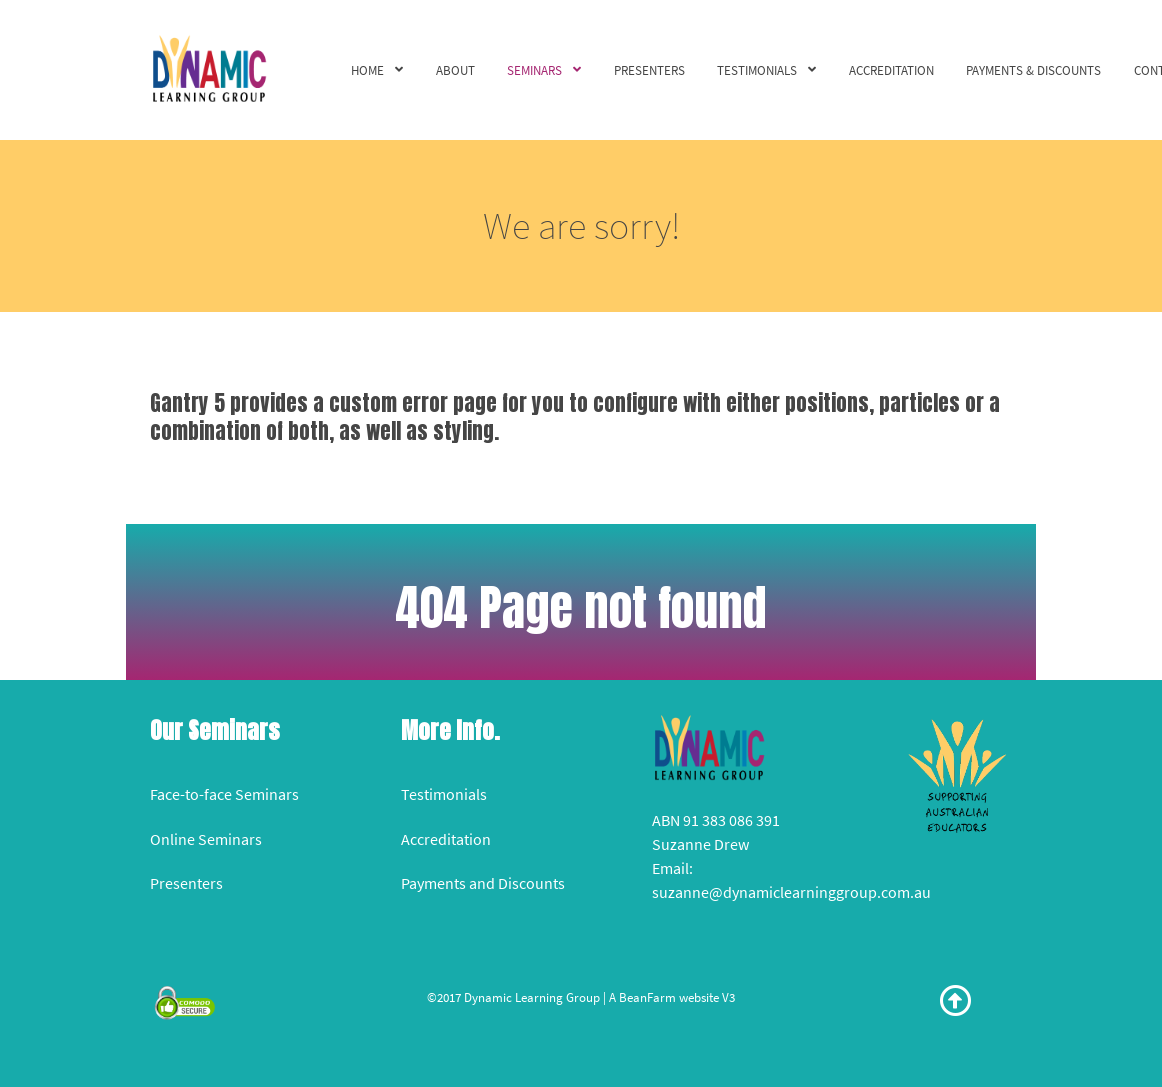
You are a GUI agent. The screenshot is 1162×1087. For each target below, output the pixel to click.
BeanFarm (647, 997)
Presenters (186, 883)
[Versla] (209, 67)
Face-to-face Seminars (224, 794)
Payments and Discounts (483, 883)
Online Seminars (206, 839)
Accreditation (446, 839)
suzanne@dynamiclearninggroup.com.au (791, 892)
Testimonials (444, 794)
